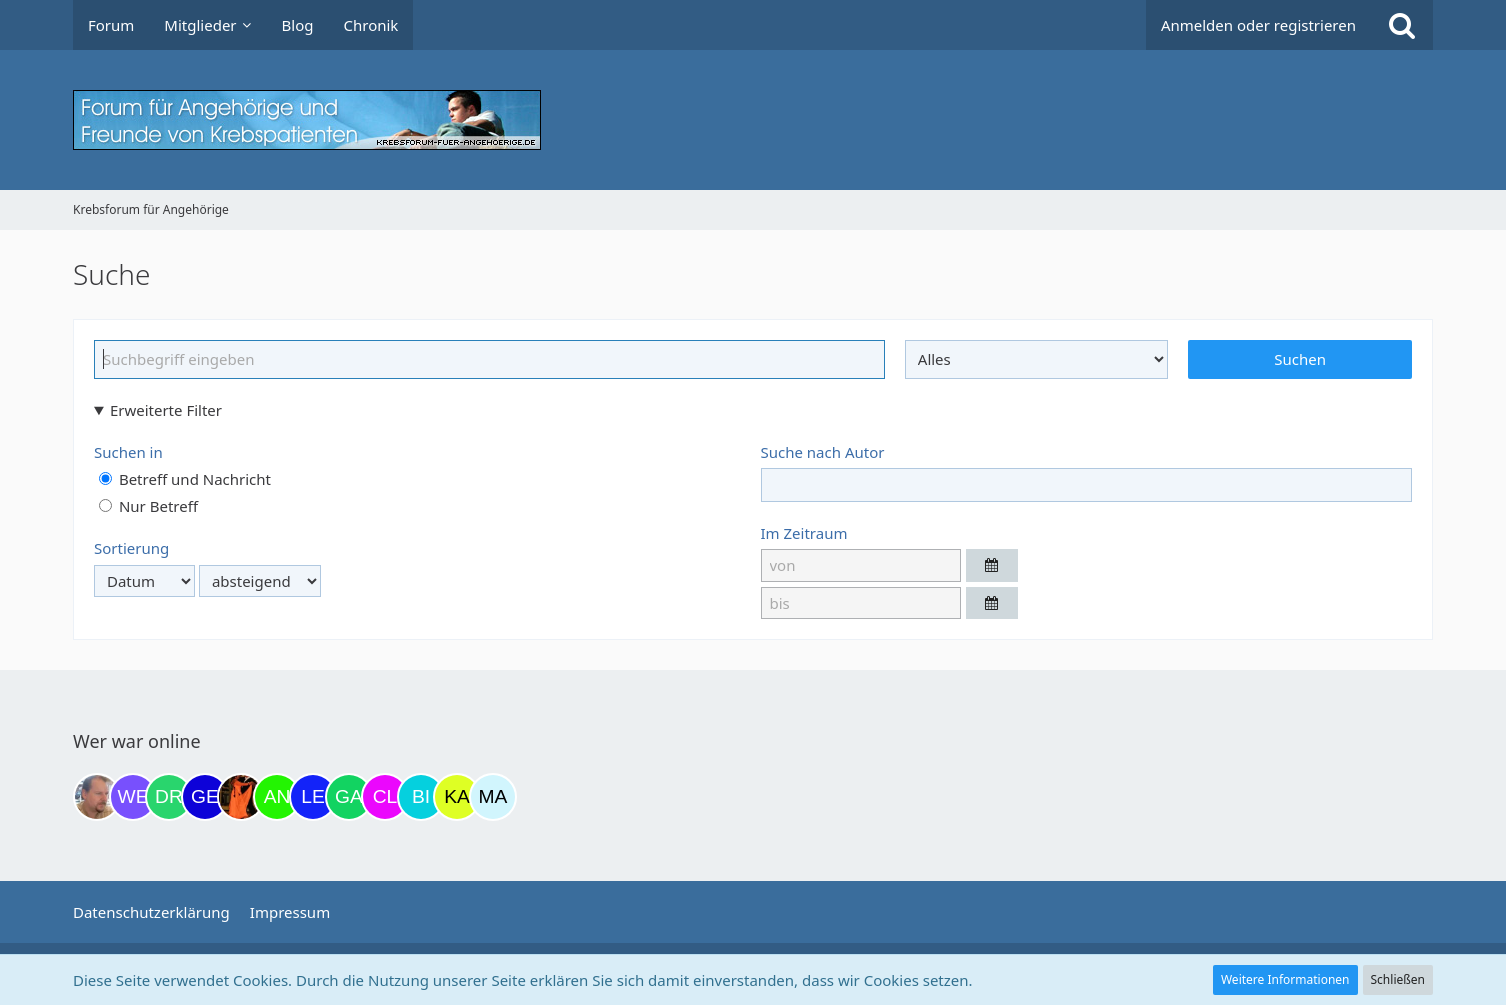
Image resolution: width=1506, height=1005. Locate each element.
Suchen (1300, 359)
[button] (992, 565)
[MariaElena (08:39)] (493, 797)
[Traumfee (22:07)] (241, 797)
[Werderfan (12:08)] (133, 797)
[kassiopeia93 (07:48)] (457, 797)
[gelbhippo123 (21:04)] (205, 797)
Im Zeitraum (804, 533)
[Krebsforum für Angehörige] (753, 120)
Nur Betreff (148, 506)
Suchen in (128, 452)
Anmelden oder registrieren (1258, 25)
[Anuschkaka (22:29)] (277, 797)
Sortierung (131, 548)
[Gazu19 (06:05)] (349, 797)
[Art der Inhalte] (1037, 359)
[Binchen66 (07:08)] (421, 797)
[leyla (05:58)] (313, 797)
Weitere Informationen (1285, 979)
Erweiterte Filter (166, 410)
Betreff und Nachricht (185, 479)
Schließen (1398, 979)
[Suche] (1402, 25)
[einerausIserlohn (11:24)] (97, 797)
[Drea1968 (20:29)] (169, 797)
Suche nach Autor (823, 452)
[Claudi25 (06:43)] (385, 797)
